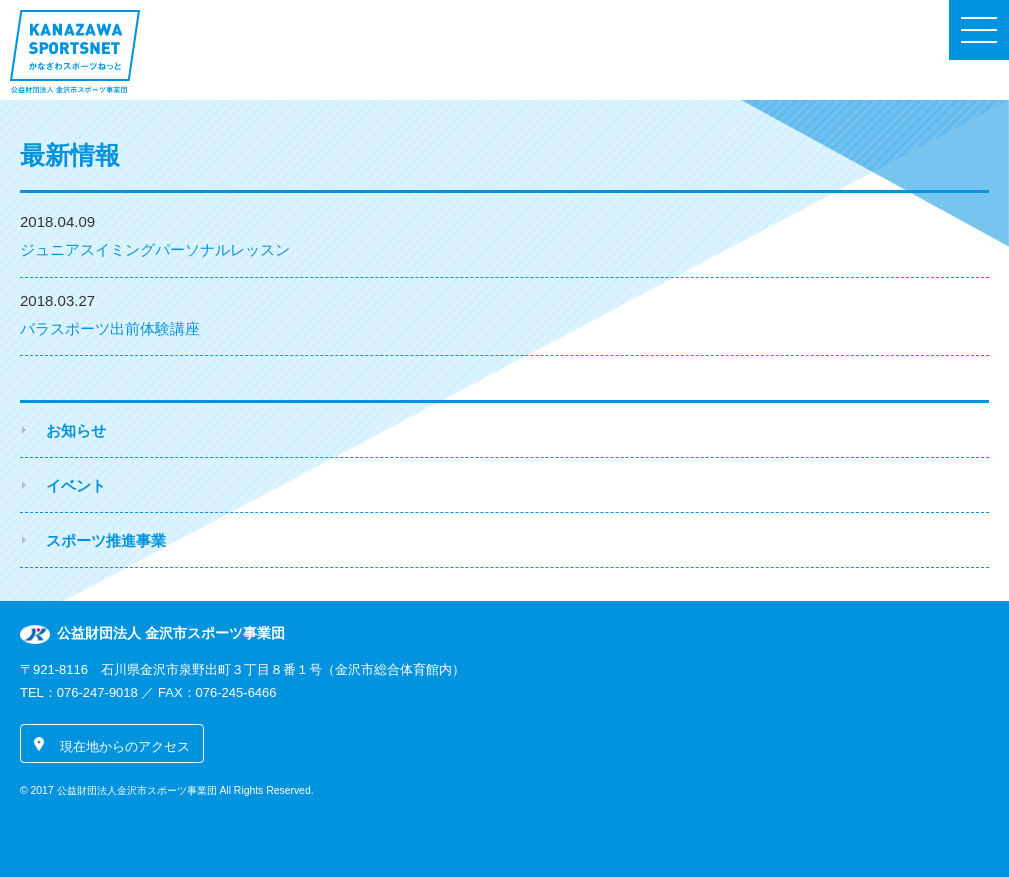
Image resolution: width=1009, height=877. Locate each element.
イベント (76, 485)
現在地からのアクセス (125, 746)
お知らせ (76, 430)
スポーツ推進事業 (106, 540)
